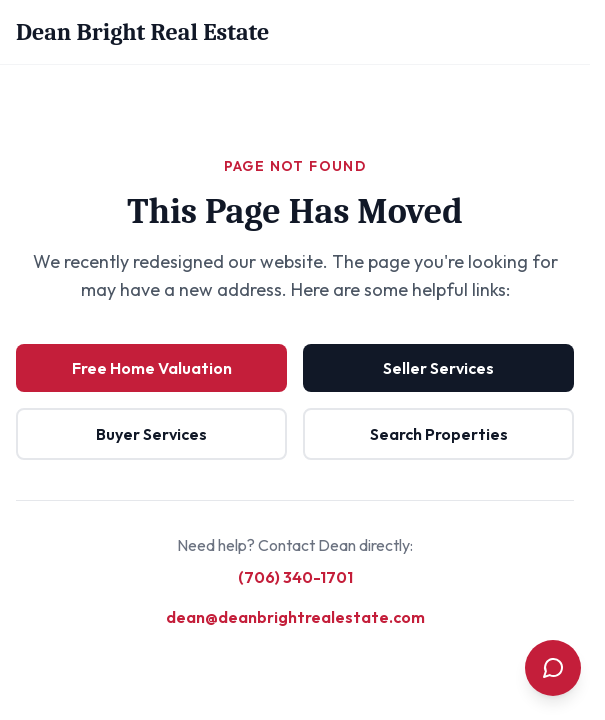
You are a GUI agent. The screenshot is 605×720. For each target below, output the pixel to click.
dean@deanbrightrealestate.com (295, 617)
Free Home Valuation (152, 368)
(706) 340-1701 (295, 577)
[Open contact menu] (553, 668)
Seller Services (438, 368)
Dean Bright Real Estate (142, 32)
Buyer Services (151, 434)
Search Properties (439, 434)
